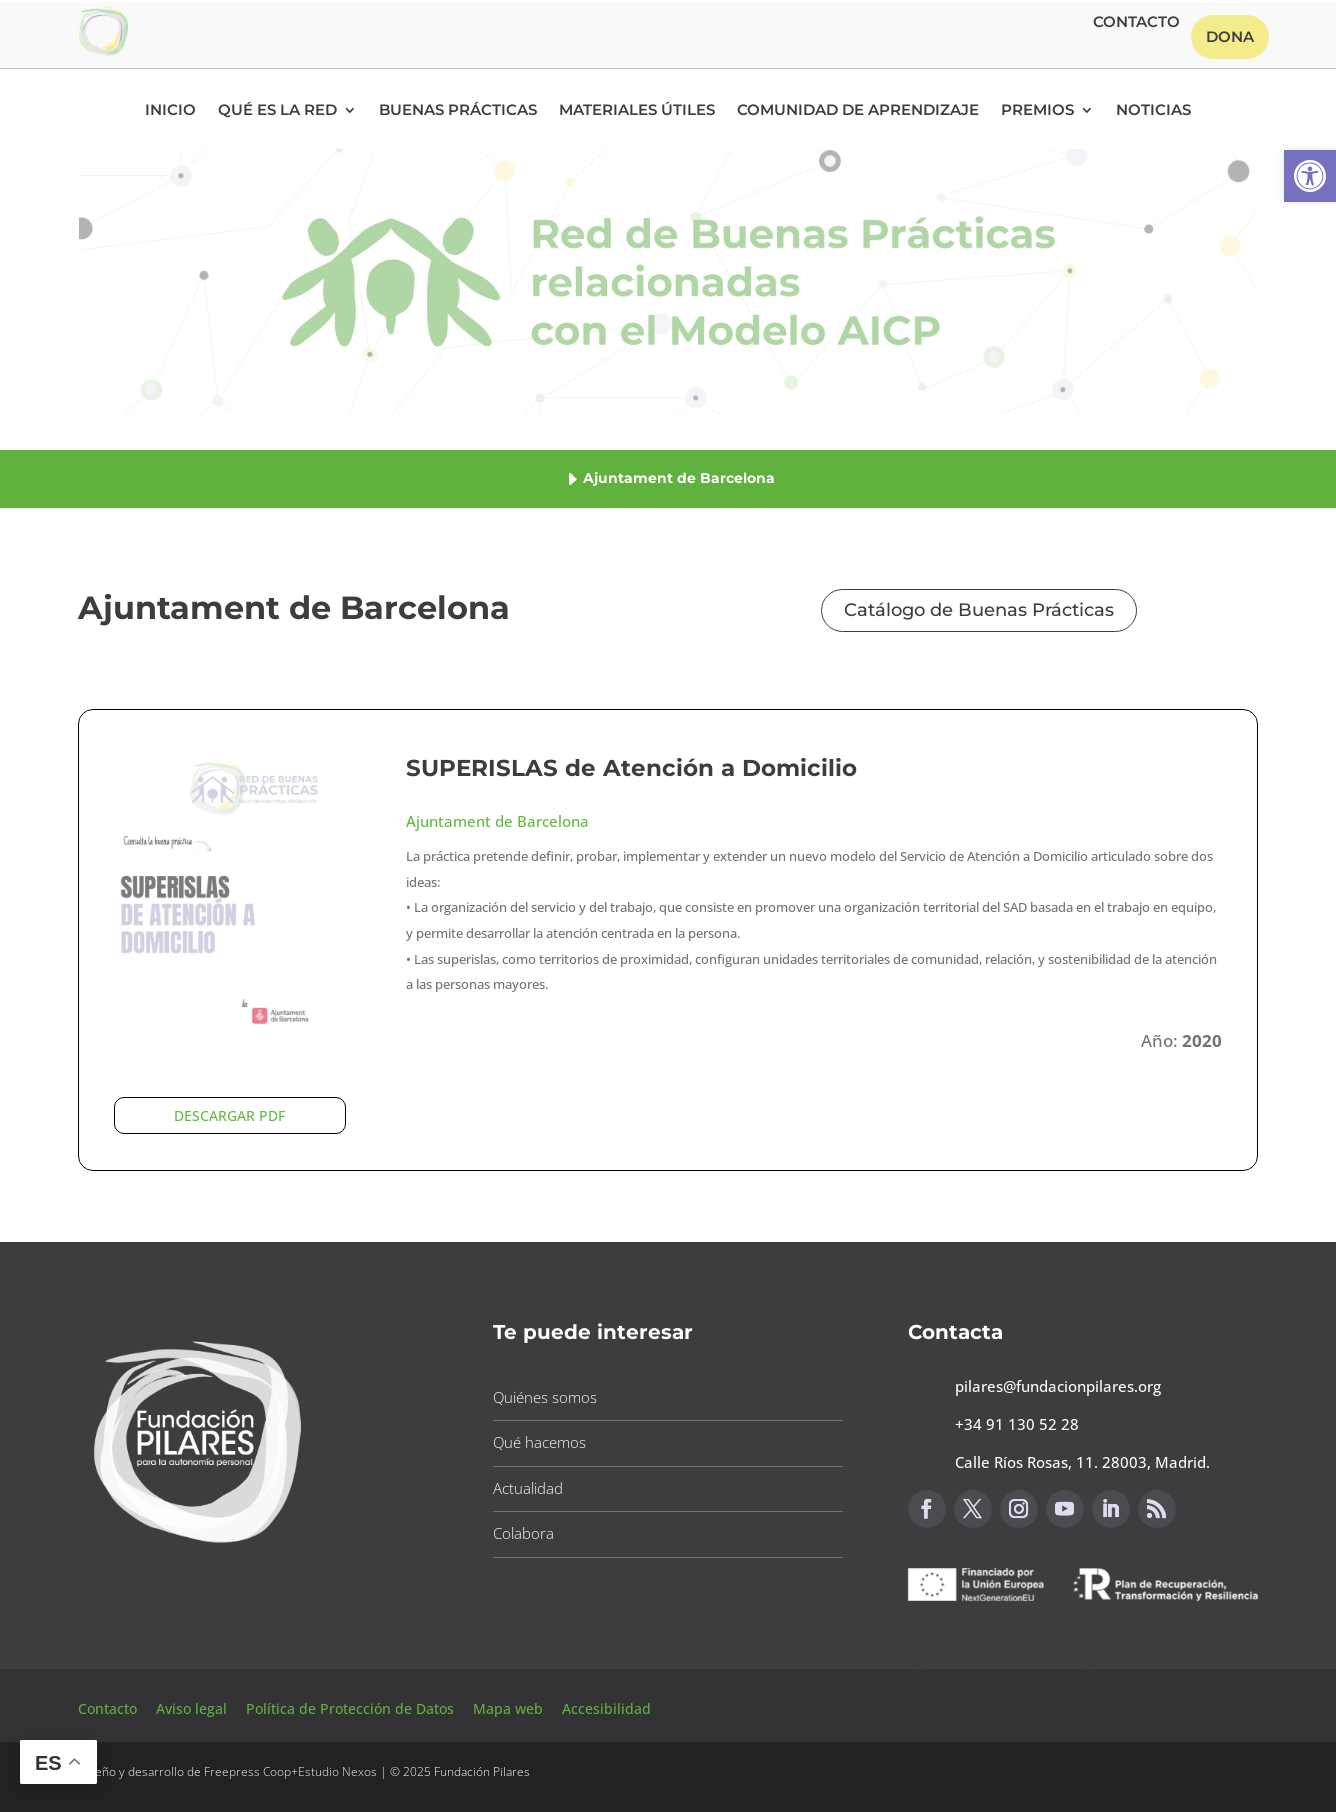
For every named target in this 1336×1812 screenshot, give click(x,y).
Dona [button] (1230, 36)
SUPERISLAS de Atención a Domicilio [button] (631, 768)
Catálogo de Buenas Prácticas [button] (979, 610)
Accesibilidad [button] (606, 1708)
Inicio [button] (170, 111)
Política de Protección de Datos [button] (352, 1708)
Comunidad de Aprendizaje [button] (858, 111)
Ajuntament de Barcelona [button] (497, 821)
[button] (1310, 176)
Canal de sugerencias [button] (1005, 1650)
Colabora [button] (523, 1533)
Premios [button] (1037, 111)
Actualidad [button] (528, 1488)
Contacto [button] (1136, 23)
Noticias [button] (1153, 111)
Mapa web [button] (508, 1708)
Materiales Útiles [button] (637, 111)
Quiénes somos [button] (545, 1397)
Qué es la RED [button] (277, 111)
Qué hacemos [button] (539, 1442)
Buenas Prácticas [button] (458, 111)
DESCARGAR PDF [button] (229, 1115)
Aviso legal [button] (193, 1708)
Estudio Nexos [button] (337, 1771)
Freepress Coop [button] (247, 1771)
